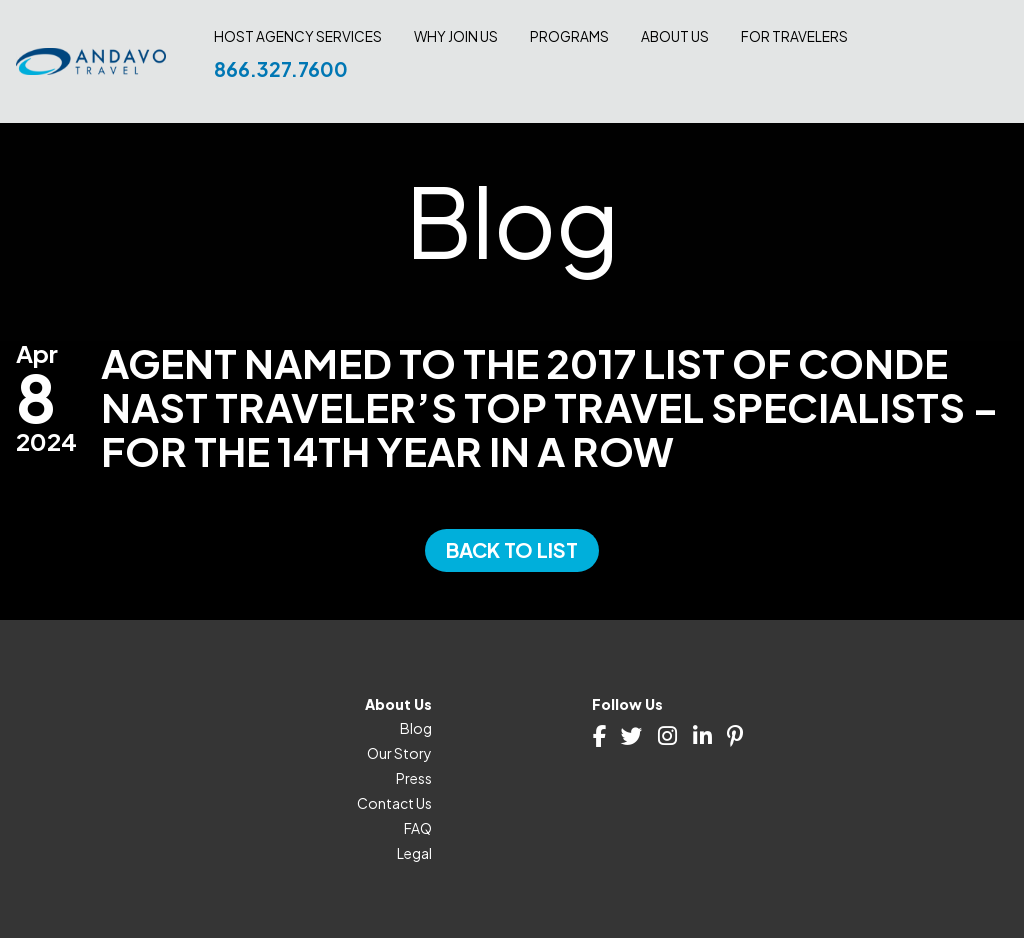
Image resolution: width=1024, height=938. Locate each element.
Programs (569, 37)
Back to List (512, 549)
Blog (416, 728)
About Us (675, 37)
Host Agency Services (298, 37)
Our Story (399, 753)
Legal (414, 853)
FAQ (418, 828)
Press (414, 778)
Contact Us (394, 803)
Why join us (456, 37)
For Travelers (794, 37)
